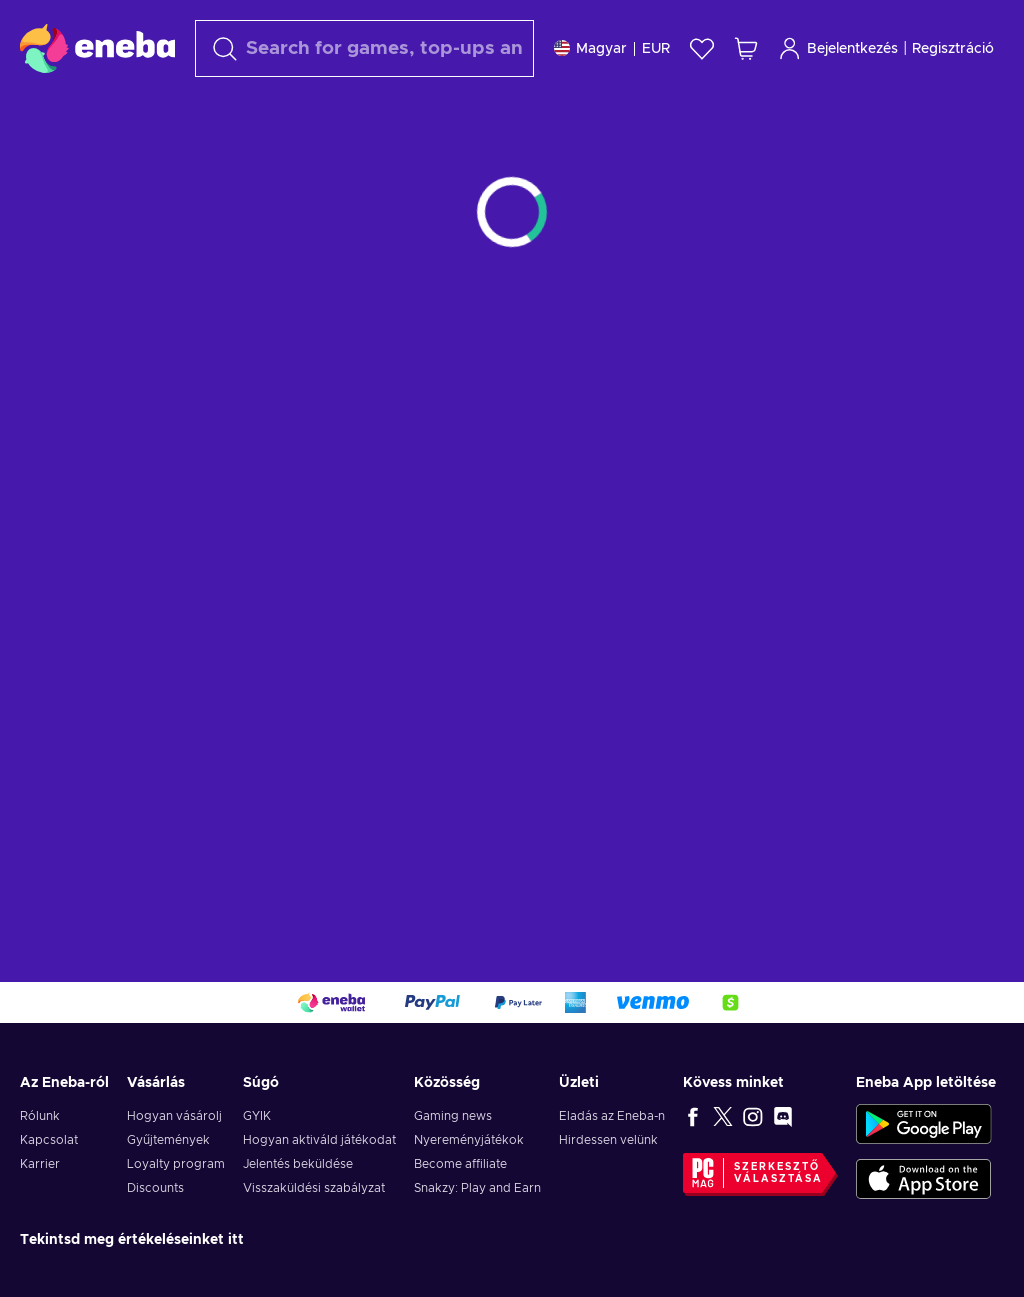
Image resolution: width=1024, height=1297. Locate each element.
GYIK (257, 1116)
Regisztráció (953, 49)
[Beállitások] (612, 48)
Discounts (155, 1188)
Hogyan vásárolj (174, 1116)
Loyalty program (176, 1164)
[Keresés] (364, 48)
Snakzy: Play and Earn (477, 1188)
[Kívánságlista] (702, 48)
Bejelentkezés (838, 48)
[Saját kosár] (746, 48)
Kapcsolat (49, 1140)
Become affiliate (460, 1164)
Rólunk (40, 1116)
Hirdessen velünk (608, 1140)
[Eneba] (97, 48)
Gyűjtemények (168, 1140)
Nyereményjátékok (469, 1140)
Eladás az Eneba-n (612, 1116)
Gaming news (453, 1116)
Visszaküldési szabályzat (314, 1188)
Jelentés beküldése (298, 1164)
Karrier (40, 1164)
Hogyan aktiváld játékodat (319, 1140)
